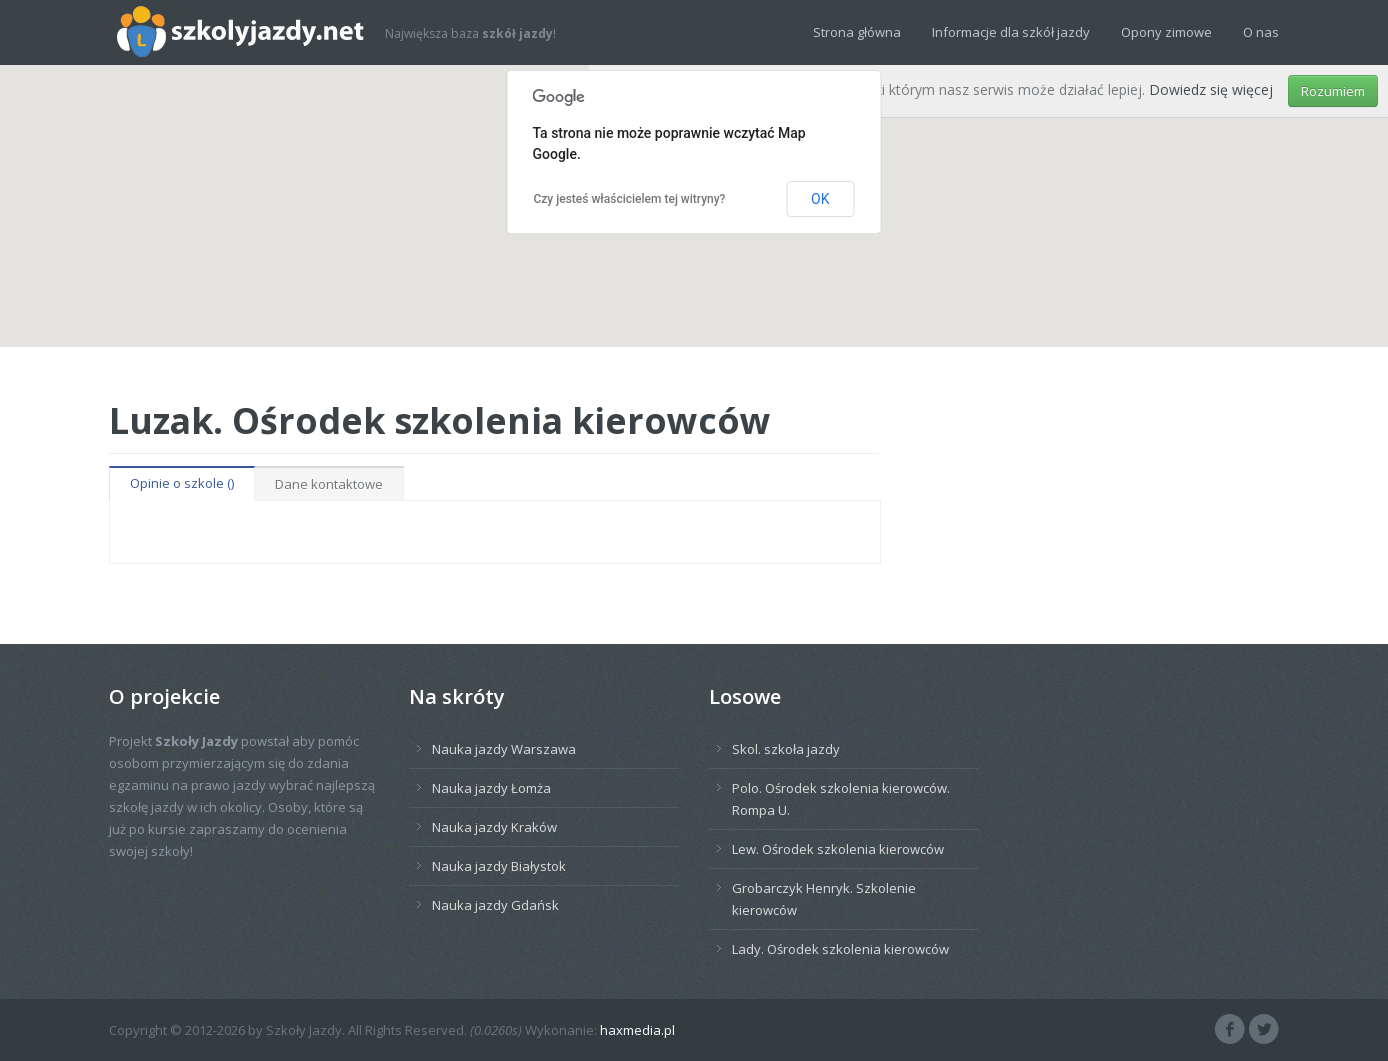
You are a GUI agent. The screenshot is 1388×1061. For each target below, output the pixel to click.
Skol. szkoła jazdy (786, 749)
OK (820, 199)
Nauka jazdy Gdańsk (495, 905)
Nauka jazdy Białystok (499, 866)
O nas (1261, 32)
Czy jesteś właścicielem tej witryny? (630, 199)
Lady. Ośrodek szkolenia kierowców (840, 949)
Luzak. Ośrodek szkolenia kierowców (440, 420)
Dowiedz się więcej (1211, 89)
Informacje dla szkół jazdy (1011, 32)
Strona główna (857, 32)
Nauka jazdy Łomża (491, 788)
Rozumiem (1333, 91)
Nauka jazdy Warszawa (504, 749)
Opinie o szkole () (182, 483)
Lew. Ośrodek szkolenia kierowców (838, 849)
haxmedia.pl (637, 1030)
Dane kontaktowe (329, 484)
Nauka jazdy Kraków (494, 827)
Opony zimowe (1166, 32)
